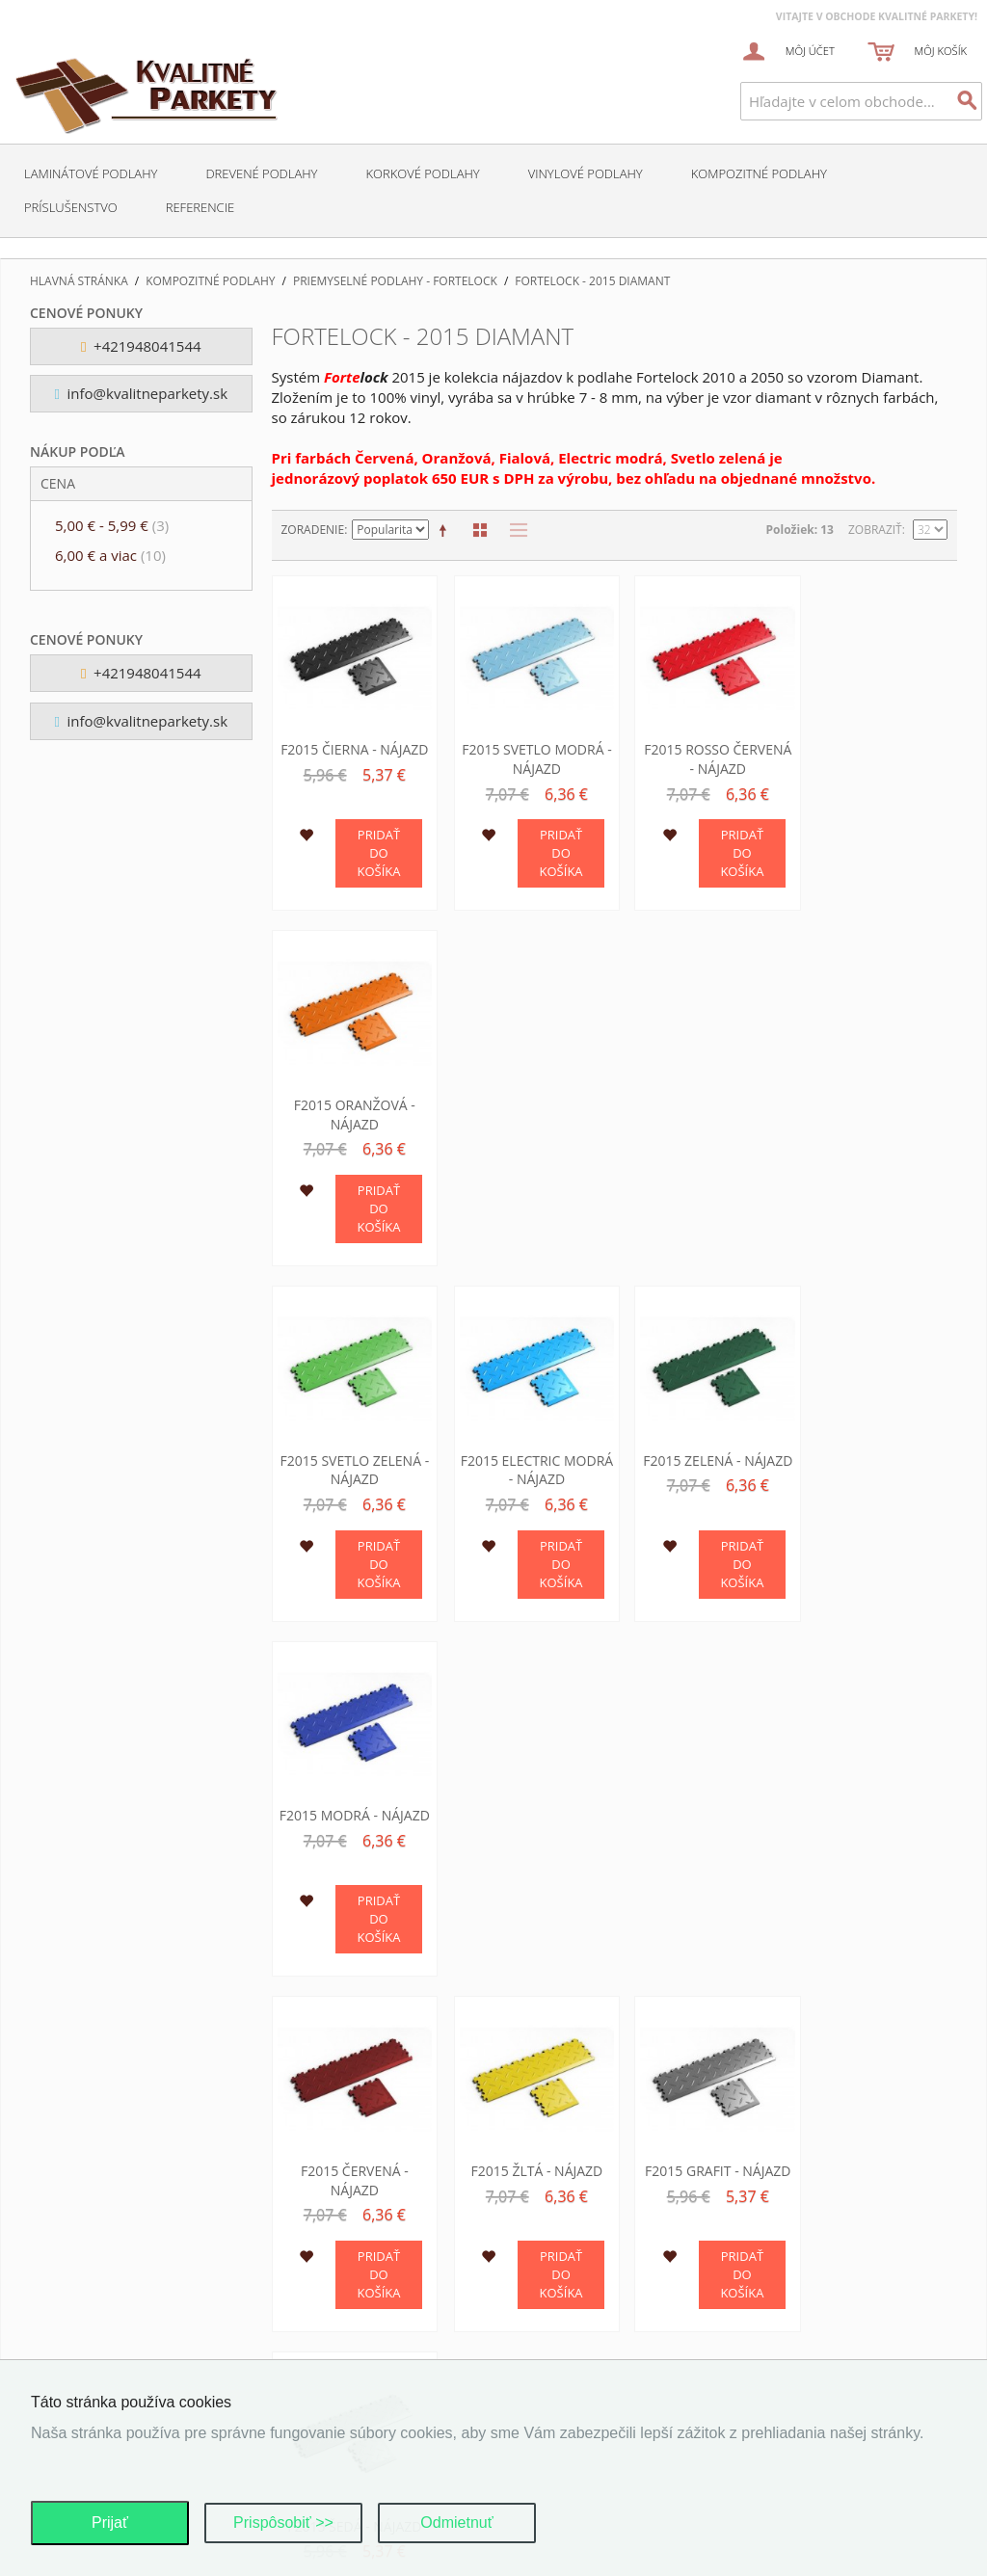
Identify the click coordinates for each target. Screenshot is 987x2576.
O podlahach (762, 2300)
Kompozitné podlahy (759, 173)
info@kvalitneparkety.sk (140, 393)
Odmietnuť (456, 2522)
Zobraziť (875, 529)
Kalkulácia (755, 2348)
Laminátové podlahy (90, 173)
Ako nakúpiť (552, 2348)
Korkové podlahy (422, 173)
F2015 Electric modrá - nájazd (526, 1102)
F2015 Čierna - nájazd (351, 743)
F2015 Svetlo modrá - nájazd (527, 753)
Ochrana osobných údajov (363, 2248)
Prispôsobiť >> (283, 2522)
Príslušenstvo (71, 207)
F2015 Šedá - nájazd (877, 1441)
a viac (110, 555)
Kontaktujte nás (95, 2252)
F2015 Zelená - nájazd (701, 1102)
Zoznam (513, 530)
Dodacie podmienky (574, 2276)
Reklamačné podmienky (586, 2300)
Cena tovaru (554, 2324)
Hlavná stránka (79, 281)
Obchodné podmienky (582, 2252)
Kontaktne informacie (791, 2276)
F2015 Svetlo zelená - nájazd (351, 1102)
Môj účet (71, 2276)
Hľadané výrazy (92, 2324)
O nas (739, 2252)
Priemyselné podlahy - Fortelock (395, 281)
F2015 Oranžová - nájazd (877, 753)
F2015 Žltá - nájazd (527, 1441)
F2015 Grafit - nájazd (701, 1441)
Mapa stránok (87, 2300)
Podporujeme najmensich (799, 2324)
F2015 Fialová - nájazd (351, 1800)
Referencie (200, 207)
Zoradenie (313, 529)
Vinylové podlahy (585, 173)
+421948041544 (141, 346)
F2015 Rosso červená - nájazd (702, 753)
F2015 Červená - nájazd (352, 1451)
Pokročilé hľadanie (105, 2348)
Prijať (110, 2522)
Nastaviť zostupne (446, 530)
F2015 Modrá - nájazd (877, 1102)
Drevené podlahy (261, 173)
